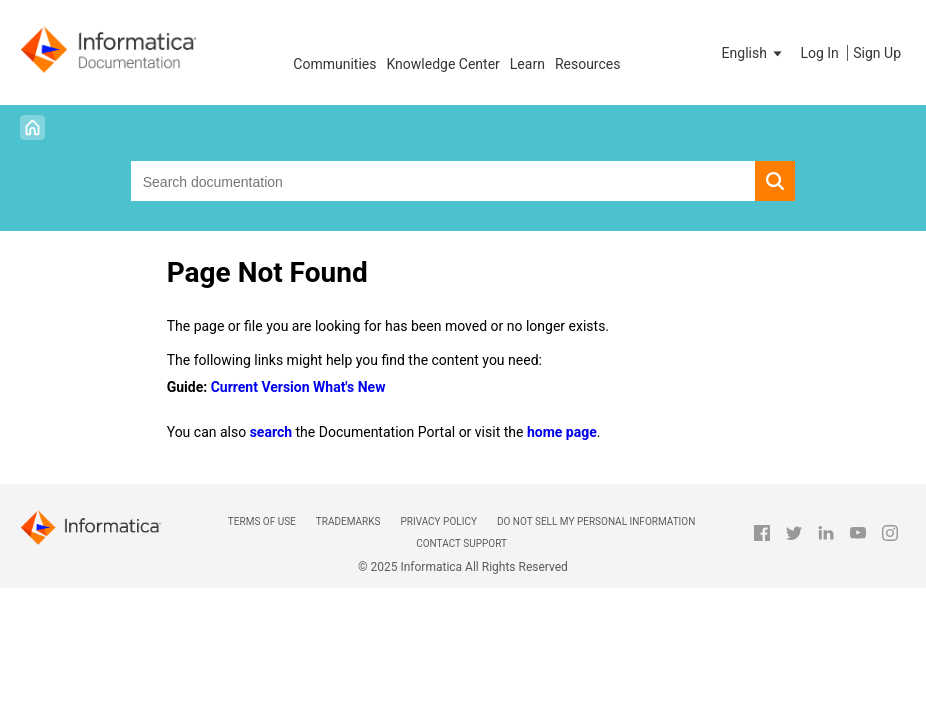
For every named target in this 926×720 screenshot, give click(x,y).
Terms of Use (262, 521)
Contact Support (461, 543)
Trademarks (348, 521)
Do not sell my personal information (596, 521)
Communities (334, 64)
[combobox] (443, 181)
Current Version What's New (298, 387)
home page (562, 432)
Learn (527, 64)
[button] (754, 53)
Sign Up (877, 53)
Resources (588, 64)
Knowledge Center (442, 64)
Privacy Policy (438, 521)
